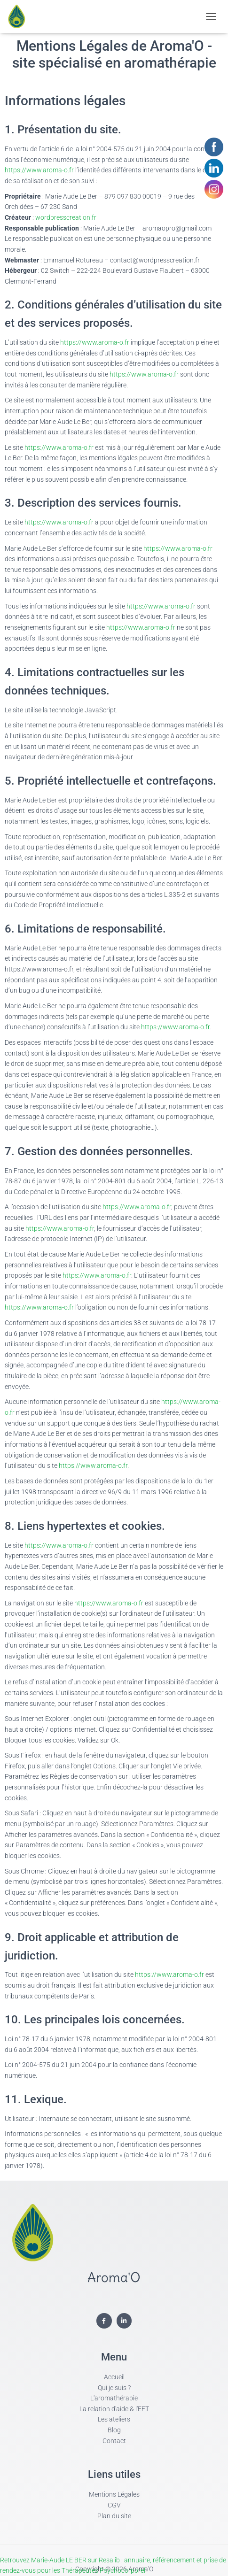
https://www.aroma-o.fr (39, 170)
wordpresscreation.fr (65, 217)
